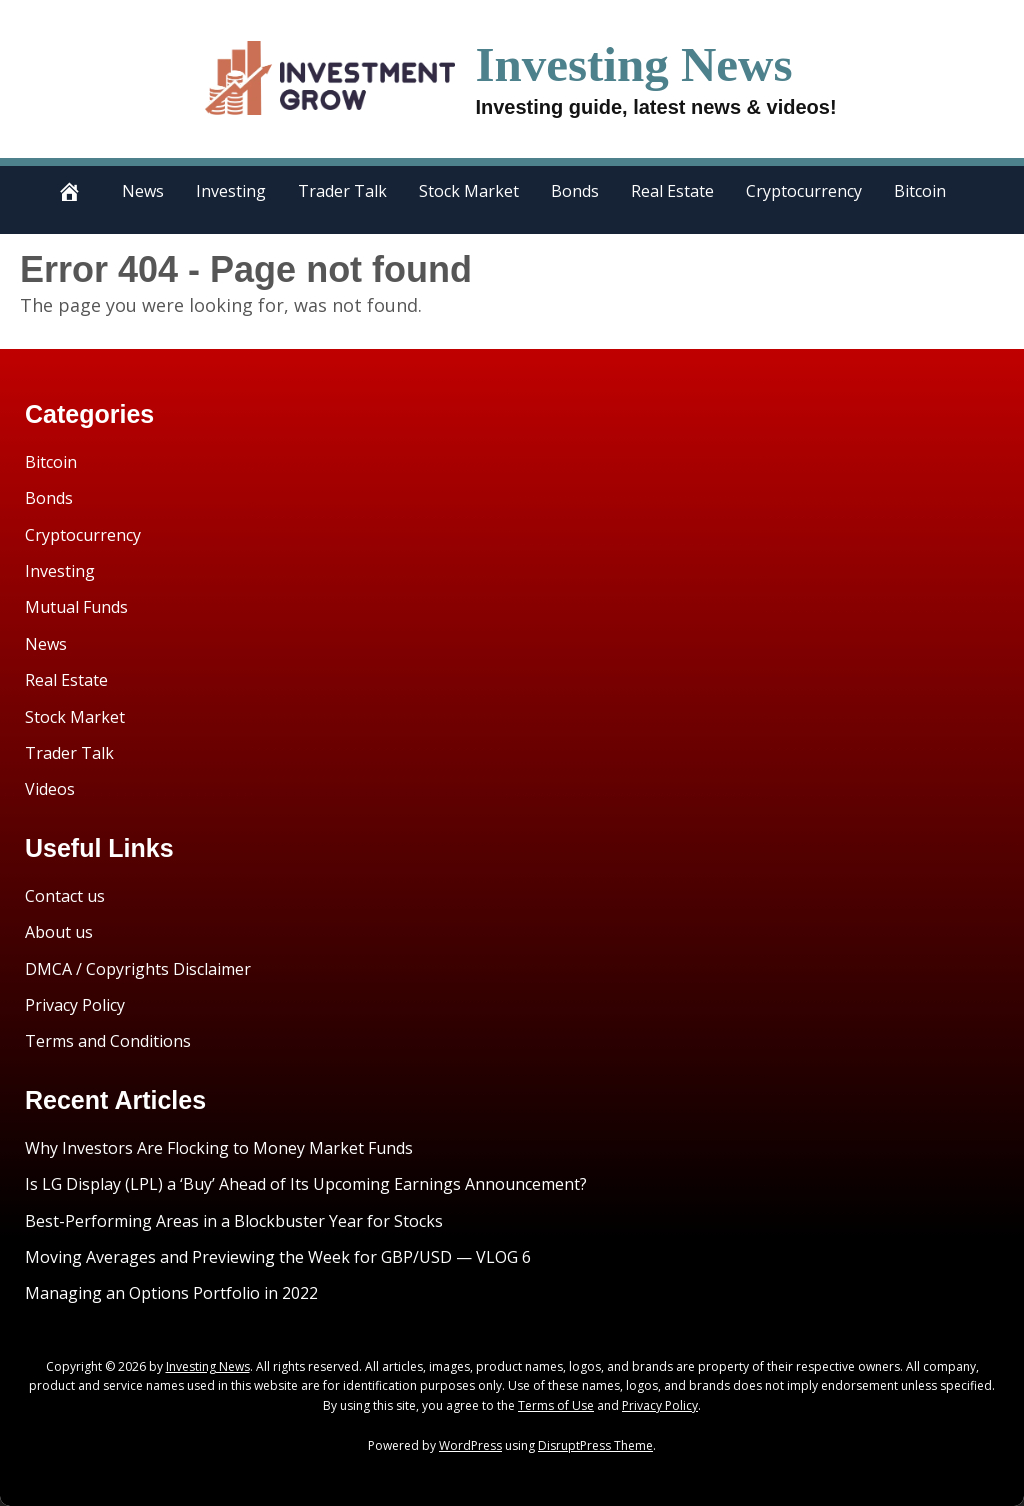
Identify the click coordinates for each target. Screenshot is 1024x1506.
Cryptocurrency (804, 191)
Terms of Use (556, 1405)
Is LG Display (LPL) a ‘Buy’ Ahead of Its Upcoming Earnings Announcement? (306, 1184)
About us (59, 932)
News (143, 191)
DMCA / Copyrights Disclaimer (138, 969)
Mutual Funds (76, 607)
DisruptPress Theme (595, 1445)
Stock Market (469, 191)
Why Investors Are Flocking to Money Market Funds (219, 1148)
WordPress (470, 1445)
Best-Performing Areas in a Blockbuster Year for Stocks (234, 1221)
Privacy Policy (75, 1005)
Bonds (575, 191)
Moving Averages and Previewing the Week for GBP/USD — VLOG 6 (278, 1257)
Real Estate (672, 191)
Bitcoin (920, 191)
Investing (231, 191)
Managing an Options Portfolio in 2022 (171, 1293)
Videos (50, 789)
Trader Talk (342, 191)
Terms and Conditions (108, 1041)
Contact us (65, 896)
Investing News (633, 64)
